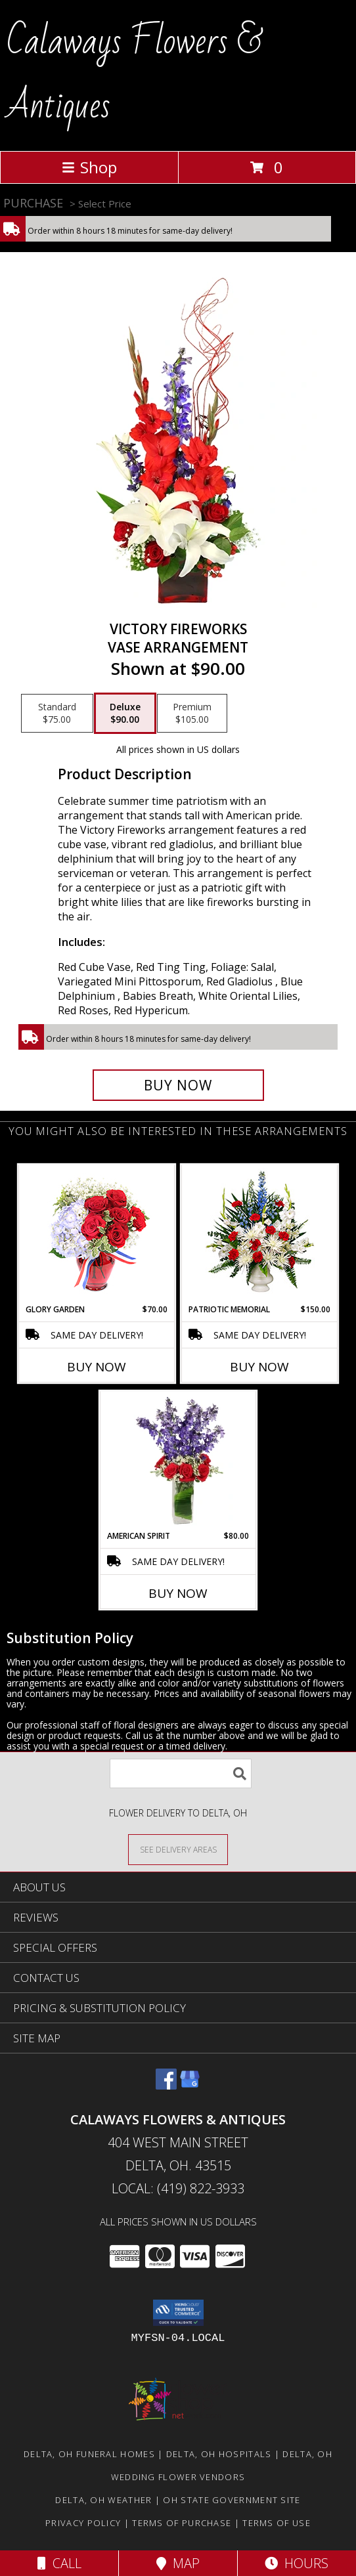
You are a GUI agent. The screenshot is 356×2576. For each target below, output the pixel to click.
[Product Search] (181, 1773)
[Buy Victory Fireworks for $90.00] (178, 1085)
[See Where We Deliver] (178, 1849)
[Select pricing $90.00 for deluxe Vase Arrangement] (125, 714)
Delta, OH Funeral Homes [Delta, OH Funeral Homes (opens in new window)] (89, 2454)
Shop (89, 167)
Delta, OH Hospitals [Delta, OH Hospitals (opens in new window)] (219, 2454)
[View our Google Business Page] (189, 2085)
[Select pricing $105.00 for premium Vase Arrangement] (192, 714)
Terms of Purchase (181, 2523)
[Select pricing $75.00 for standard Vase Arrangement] (57, 714)
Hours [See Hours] (296, 2563)
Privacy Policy (83, 2523)
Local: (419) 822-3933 (178, 2188)
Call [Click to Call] (59, 2563)
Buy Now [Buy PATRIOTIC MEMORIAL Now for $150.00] (259, 1366)
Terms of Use (276, 2523)
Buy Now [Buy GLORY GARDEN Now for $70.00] (96, 1366)
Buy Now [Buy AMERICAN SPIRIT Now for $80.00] (178, 1593)
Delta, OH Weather (103, 2500)
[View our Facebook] (166, 2085)
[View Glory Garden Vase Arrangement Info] (97, 1234)
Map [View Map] (178, 2563)
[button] (178, 2313)
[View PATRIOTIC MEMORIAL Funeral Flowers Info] (260, 1234)
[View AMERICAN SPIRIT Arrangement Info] (178, 1460)
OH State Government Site (231, 2500)
